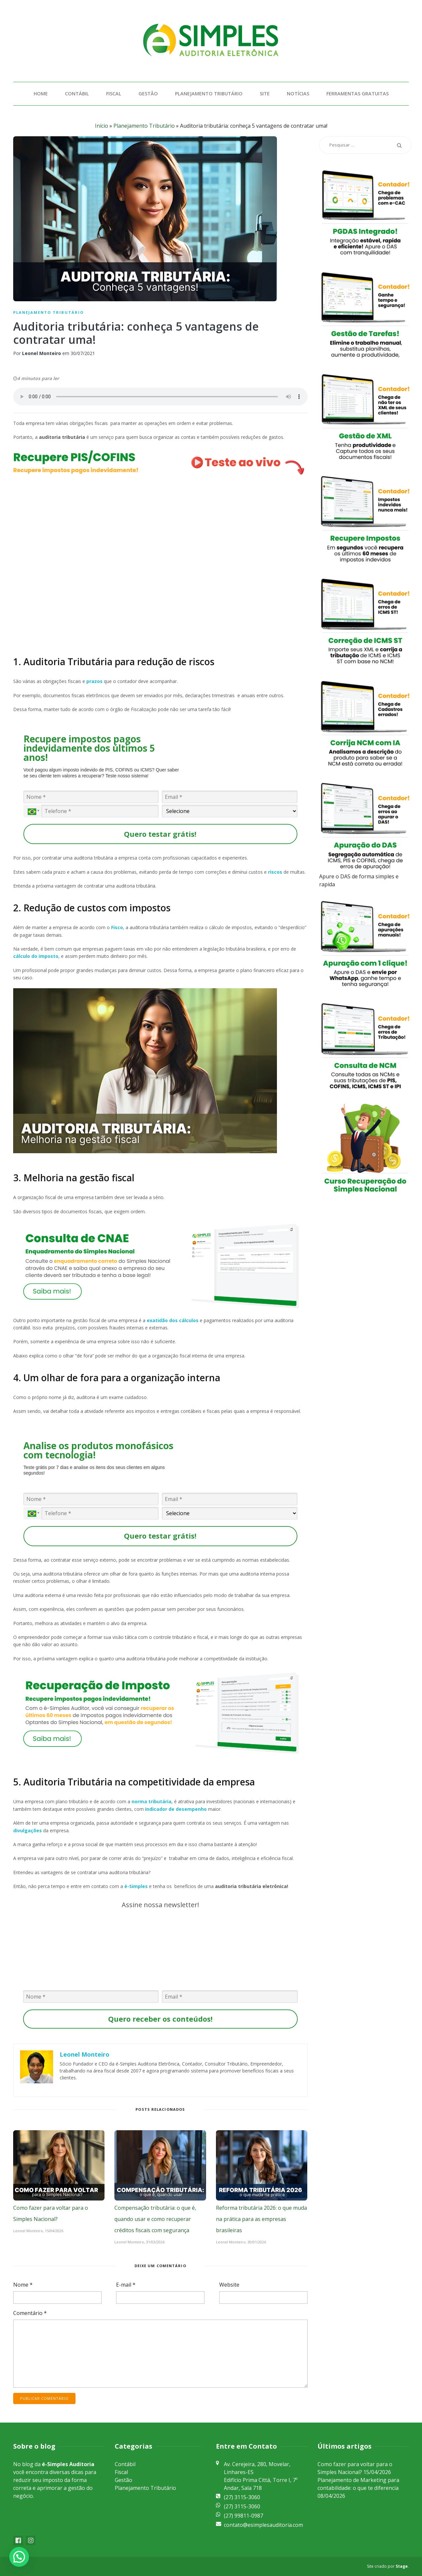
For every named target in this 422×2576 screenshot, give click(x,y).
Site (265, 93)
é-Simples (136, 1886)
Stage (402, 2566)
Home (41, 93)
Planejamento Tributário (209, 93)
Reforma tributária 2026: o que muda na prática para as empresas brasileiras (261, 2219)
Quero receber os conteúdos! (160, 2019)
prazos (94, 681)
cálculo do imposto (35, 956)
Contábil (77, 93)
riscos (275, 872)
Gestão (148, 93)
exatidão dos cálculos (172, 1320)
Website (229, 2284)
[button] (19, 2557)
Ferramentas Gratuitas (357, 93)
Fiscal (113, 93)
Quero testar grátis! (160, 834)
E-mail (126, 2284)
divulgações (27, 1830)
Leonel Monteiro (41, 353)
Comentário (30, 2313)
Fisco (117, 927)
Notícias (298, 93)
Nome (23, 2284)
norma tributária (151, 1801)
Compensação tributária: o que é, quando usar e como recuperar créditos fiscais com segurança (155, 2219)
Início (101, 125)
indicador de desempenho (176, 1809)
